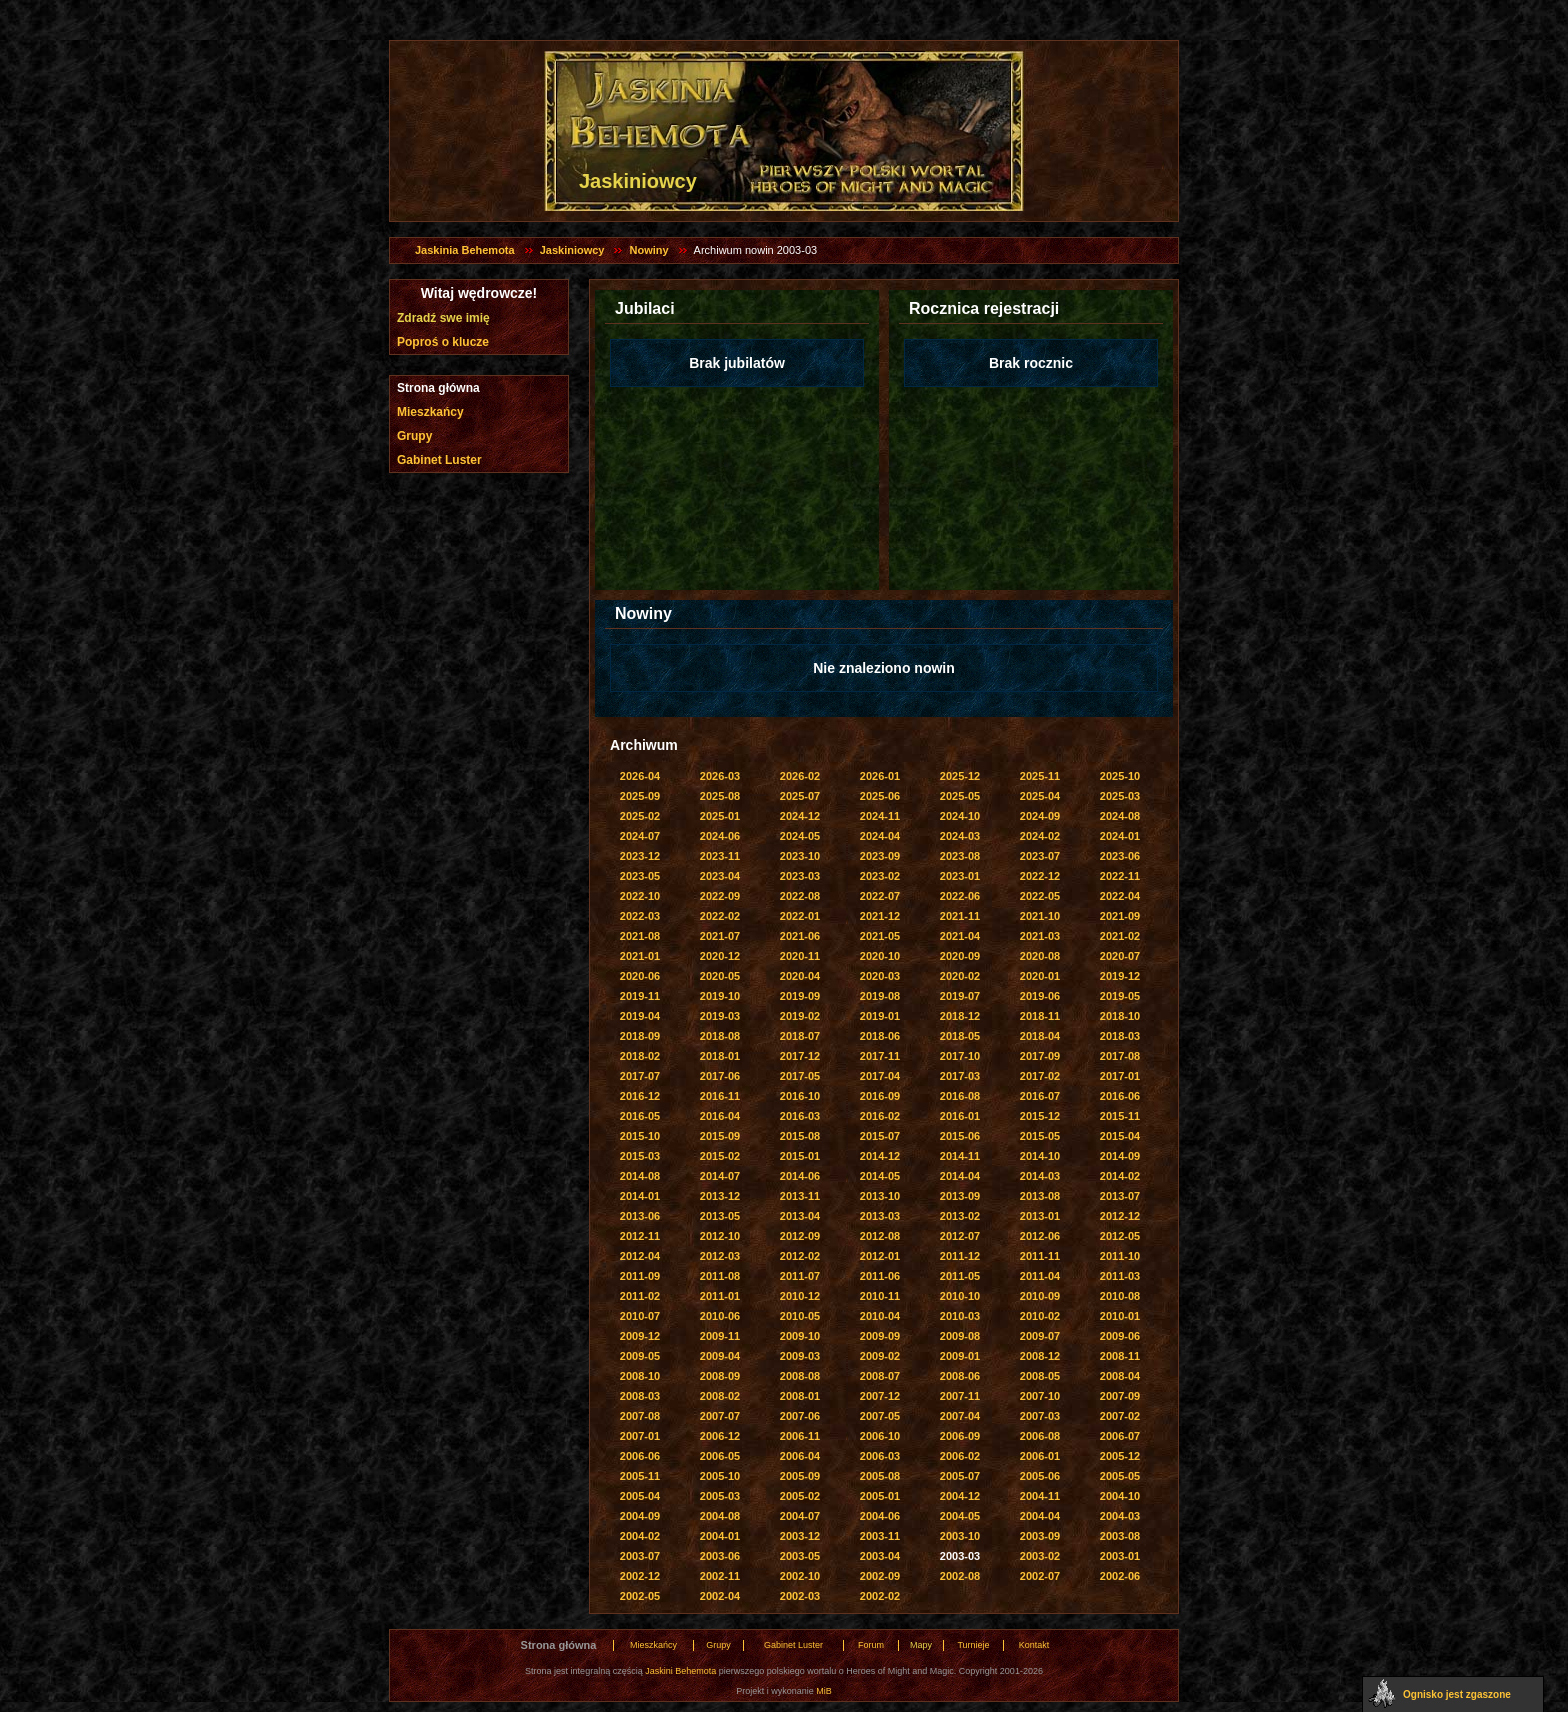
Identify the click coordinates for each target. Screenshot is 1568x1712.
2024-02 (1040, 836)
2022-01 (800, 916)
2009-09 (880, 1336)
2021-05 (880, 936)
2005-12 (1120, 1456)
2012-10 (720, 1236)
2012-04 (640, 1256)
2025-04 (1040, 796)
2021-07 (720, 936)
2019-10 (720, 996)
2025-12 (960, 776)
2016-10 (800, 1096)
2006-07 (1120, 1436)
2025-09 (640, 796)
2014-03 (1040, 1176)
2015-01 (800, 1156)
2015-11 (1120, 1116)
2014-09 (1120, 1156)
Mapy (921, 1645)
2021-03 (1040, 936)
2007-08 (640, 1416)
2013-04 (800, 1216)
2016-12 (640, 1096)
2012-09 (800, 1236)
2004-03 (1120, 1516)
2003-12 (800, 1536)
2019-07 (960, 996)
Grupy (414, 436)
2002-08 (960, 1576)
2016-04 (720, 1116)
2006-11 (800, 1436)
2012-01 (880, 1256)
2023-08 (960, 856)
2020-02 (960, 976)
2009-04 (720, 1356)
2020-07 (1120, 956)
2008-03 (640, 1396)
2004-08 (720, 1516)
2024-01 (1120, 836)
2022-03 (640, 916)
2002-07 (1040, 1576)
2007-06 (800, 1416)
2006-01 (1040, 1456)
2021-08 (640, 936)
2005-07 (960, 1476)
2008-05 (1040, 1376)
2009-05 (640, 1356)
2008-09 (720, 1376)
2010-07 (640, 1316)
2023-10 (800, 856)
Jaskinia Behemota (465, 250)
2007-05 (880, 1416)
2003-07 (640, 1556)
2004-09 (640, 1516)
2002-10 (800, 1576)
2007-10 (1040, 1396)
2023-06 (1120, 856)
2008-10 (640, 1376)
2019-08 (880, 996)
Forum (871, 1645)
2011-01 (720, 1296)
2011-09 (640, 1276)
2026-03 (720, 776)
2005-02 (800, 1496)
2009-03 (800, 1356)
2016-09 (880, 1096)
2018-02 (640, 1056)
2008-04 (1120, 1376)
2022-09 (720, 896)
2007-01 (640, 1436)
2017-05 (800, 1076)
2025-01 (720, 816)
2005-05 (1120, 1476)
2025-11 (1040, 776)
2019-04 (640, 1016)
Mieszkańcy (430, 412)
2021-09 (1120, 916)
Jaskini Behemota (680, 1671)
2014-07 (720, 1176)
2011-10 (1120, 1256)
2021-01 (640, 956)
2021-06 (800, 936)
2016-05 (640, 1116)
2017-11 (880, 1056)
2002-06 (1120, 1576)
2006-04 (800, 1456)
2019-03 (720, 1016)
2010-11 (880, 1296)
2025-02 (640, 816)
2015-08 (800, 1136)
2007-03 (1040, 1416)
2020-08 (1040, 956)
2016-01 (960, 1116)
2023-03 (800, 876)
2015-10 (640, 1136)
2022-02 (720, 916)
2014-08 (640, 1176)
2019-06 (1040, 996)
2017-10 (960, 1056)
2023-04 (720, 876)
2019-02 (800, 1016)
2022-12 (1040, 876)
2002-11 (720, 1576)
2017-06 (720, 1076)
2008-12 (1040, 1356)
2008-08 (800, 1376)
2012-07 (960, 1236)
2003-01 (1120, 1556)
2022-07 (880, 896)
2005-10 (720, 1476)
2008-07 (880, 1376)
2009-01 (960, 1356)
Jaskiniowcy (572, 250)
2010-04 (880, 1316)
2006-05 (720, 1456)
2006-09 (960, 1436)
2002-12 (640, 1576)
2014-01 (640, 1196)
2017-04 (880, 1076)
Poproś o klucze (443, 342)
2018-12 (960, 1016)
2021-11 (960, 916)
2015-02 (720, 1156)
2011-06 (880, 1276)
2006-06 (640, 1456)
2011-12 (960, 1256)
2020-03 (880, 976)
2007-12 (880, 1396)
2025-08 (720, 796)
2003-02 (1040, 1556)
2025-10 (1120, 776)
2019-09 (800, 996)
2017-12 (800, 1056)
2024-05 (800, 836)
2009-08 (960, 1336)
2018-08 (720, 1036)
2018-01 (720, 1056)
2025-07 (800, 796)
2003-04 (880, 1556)
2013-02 (960, 1216)
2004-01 (720, 1536)
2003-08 (1120, 1536)
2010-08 (1120, 1296)
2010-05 (800, 1316)
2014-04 (960, 1176)
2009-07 (1040, 1336)
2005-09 (800, 1476)
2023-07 (1040, 856)
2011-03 (1120, 1276)
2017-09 (1040, 1056)
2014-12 (880, 1156)
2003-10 (960, 1536)
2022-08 (800, 896)
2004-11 (1040, 1496)
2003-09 (1040, 1536)
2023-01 (960, 876)
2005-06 (1040, 1476)
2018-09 (640, 1036)
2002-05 (640, 1596)
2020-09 (960, 956)
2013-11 (800, 1196)
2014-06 (800, 1176)
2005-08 (880, 1476)
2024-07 (640, 836)
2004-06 (880, 1516)
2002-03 (800, 1596)
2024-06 (720, 836)
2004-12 (960, 1496)
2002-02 (880, 1596)
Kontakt (1034, 1645)
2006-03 (880, 1456)
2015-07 (880, 1136)
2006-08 (1040, 1436)
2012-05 (1120, 1236)
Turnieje (973, 1645)
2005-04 (640, 1496)
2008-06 (960, 1376)
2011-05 (960, 1276)
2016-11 (720, 1096)
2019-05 (1120, 996)
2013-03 (880, 1216)
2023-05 (640, 876)
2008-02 (720, 1396)
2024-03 (960, 836)
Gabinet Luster (439, 460)
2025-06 (880, 796)
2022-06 (960, 896)
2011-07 (800, 1276)
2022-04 (1120, 896)
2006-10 (880, 1436)
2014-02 (1120, 1176)
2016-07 (1040, 1096)
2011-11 (1040, 1256)
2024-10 (960, 816)
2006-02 (960, 1456)
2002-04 (720, 1596)
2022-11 (1120, 876)
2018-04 (1040, 1036)
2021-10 (1040, 916)
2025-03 (1120, 796)
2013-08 (1040, 1196)
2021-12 (880, 916)
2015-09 (720, 1136)
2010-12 (800, 1296)
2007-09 (1120, 1396)
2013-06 (640, 1216)
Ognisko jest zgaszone (1457, 1694)
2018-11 (1040, 1016)
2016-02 (880, 1116)
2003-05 (800, 1556)
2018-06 (880, 1036)
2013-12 (720, 1196)
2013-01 (1040, 1216)
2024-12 (800, 816)
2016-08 (960, 1096)
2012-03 (720, 1256)
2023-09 (880, 856)
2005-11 (640, 1476)
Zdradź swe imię (443, 318)
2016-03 (800, 1116)
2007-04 (960, 1416)
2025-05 (960, 796)
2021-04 (960, 936)
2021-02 (1120, 936)
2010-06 (720, 1316)
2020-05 (720, 976)
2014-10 (1040, 1156)
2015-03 (640, 1156)
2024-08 (1120, 816)
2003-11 (880, 1536)
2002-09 (880, 1576)
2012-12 (1120, 1216)
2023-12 (640, 856)
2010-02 (1040, 1316)
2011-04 (1040, 1276)
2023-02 (880, 876)
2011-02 (640, 1296)
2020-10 (880, 956)
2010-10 (960, 1296)
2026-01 (880, 776)
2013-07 (1120, 1196)
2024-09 (1040, 816)
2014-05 (880, 1176)
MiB (824, 1691)
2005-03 (720, 1496)
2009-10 (800, 1336)
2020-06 (640, 976)
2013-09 (960, 1196)
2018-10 (1120, 1016)
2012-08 (880, 1236)
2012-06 (1040, 1236)
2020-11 (800, 956)
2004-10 (1120, 1496)
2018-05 (960, 1036)
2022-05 (1040, 896)
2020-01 (1040, 976)
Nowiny (648, 250)
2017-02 (1040, 1076)
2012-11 (640, 1236)
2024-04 (880, 836)
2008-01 (800, 1396)
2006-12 (720, 1436)
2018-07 (800, 1036)
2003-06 (720, 1556)
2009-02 (880, 1356)
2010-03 (960, 1316)
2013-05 (720, 1216)
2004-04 (1040, 1516)
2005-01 (880, 1496)
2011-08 (720, 1276)
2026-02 (800, 776)
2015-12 (1040, 1116)
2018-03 (1120, 1036)
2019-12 (1120, 976)
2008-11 (1120, 1356)
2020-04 (800, 976)
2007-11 (960, 1396)
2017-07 (640, 1076)
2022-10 (640, 896)
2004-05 (960, 1516)
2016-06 (1120, 1096)
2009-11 (720, 1336)
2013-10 (880, 1196)
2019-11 (640, 996)
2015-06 (960, 1136)
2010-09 (1040, 1296)
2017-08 (1120, 1056)
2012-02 (800, 1256)
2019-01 (880, 1016)
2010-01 (1120, 1316)
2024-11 (880, 816)
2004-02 (640, 1536)
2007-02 (1120, 1416)
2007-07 (720, 1416)
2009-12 (640, 1336)
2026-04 (640, 776)
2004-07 (800, 1516)
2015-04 (1120, 1136)
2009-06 (1120, 1336)
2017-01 (1120, 1076)
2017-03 (960, 1076)
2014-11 (960, 1156)
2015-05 (1040, 1136)
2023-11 (720, 856)
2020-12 (720, 956)
